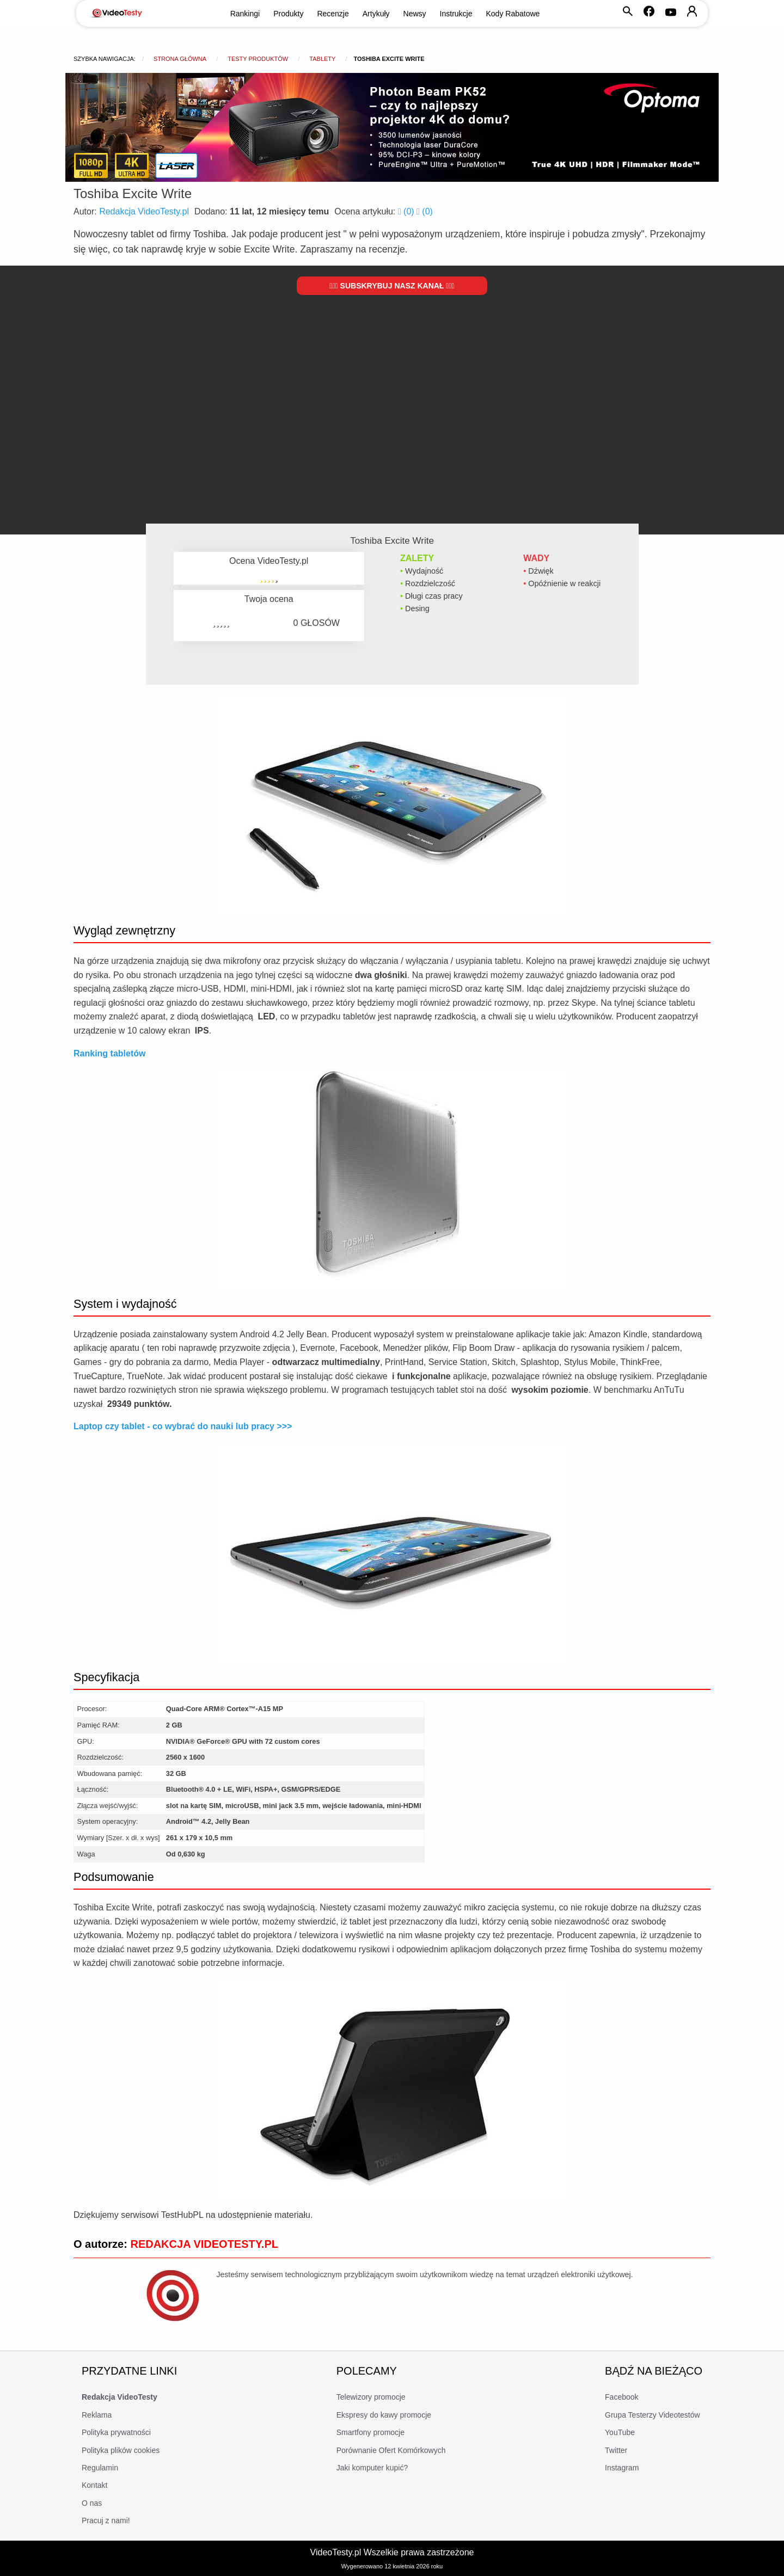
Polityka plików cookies (121, 2450)
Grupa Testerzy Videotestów (652, 2415)
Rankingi (245, 13)
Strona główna (180, 59)
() (407, 211)
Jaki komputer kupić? (372, 2467)
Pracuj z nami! (106, 2520)
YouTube (620, 2432)
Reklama (97, 2415)
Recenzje (332, 13)
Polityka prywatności (116, 2432)
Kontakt (94, 2485)
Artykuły (376, 13)
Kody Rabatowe (513, 13)
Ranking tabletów (109, 1053)
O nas (92, 2503)
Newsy (414, 13)
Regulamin (100, 2467)
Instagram (622, 2467)
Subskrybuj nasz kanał (391, 285)
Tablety (322, 59)
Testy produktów (258, 59)
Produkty (288, 13)
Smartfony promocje (370, 2432)
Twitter (616, 2450)
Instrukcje (456, 13)
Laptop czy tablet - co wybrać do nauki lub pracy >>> (183, 1426)
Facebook (621, 2397)
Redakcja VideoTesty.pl (144, 211)
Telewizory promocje (371, 2397)
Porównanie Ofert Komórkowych (391, 2450)
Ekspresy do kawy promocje (383, 2415)
